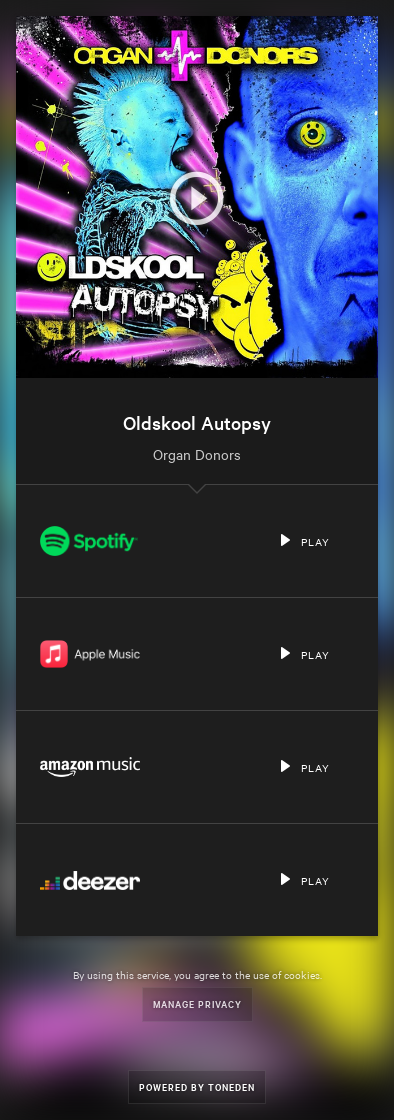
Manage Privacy (197, 1003)
